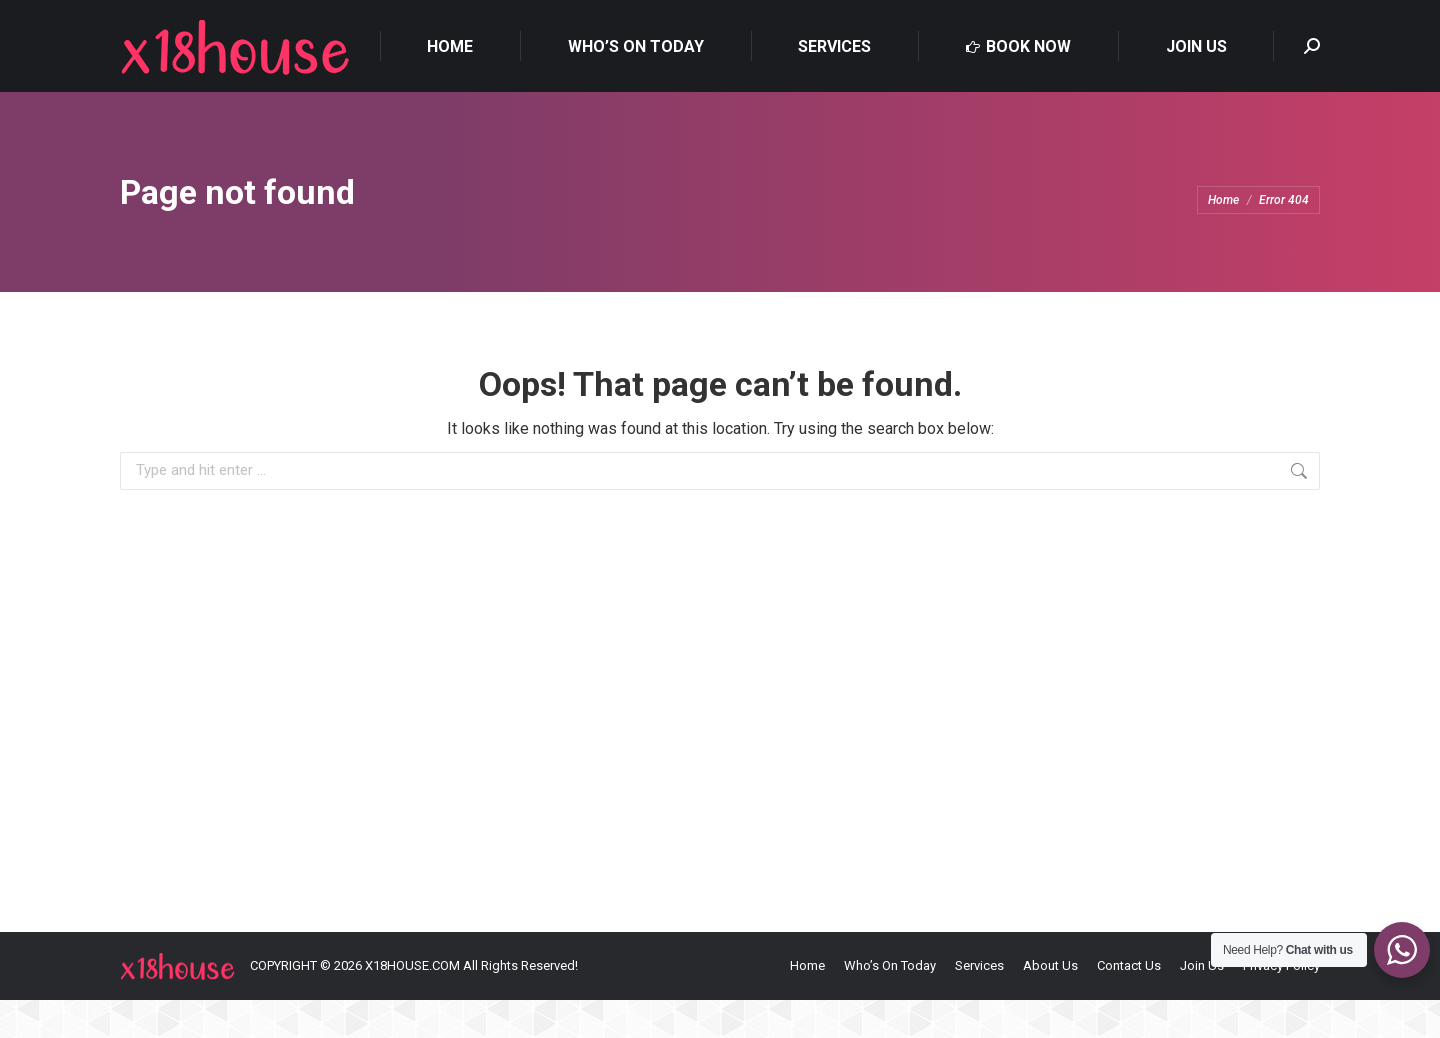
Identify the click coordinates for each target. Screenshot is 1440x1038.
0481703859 (165, 19)
